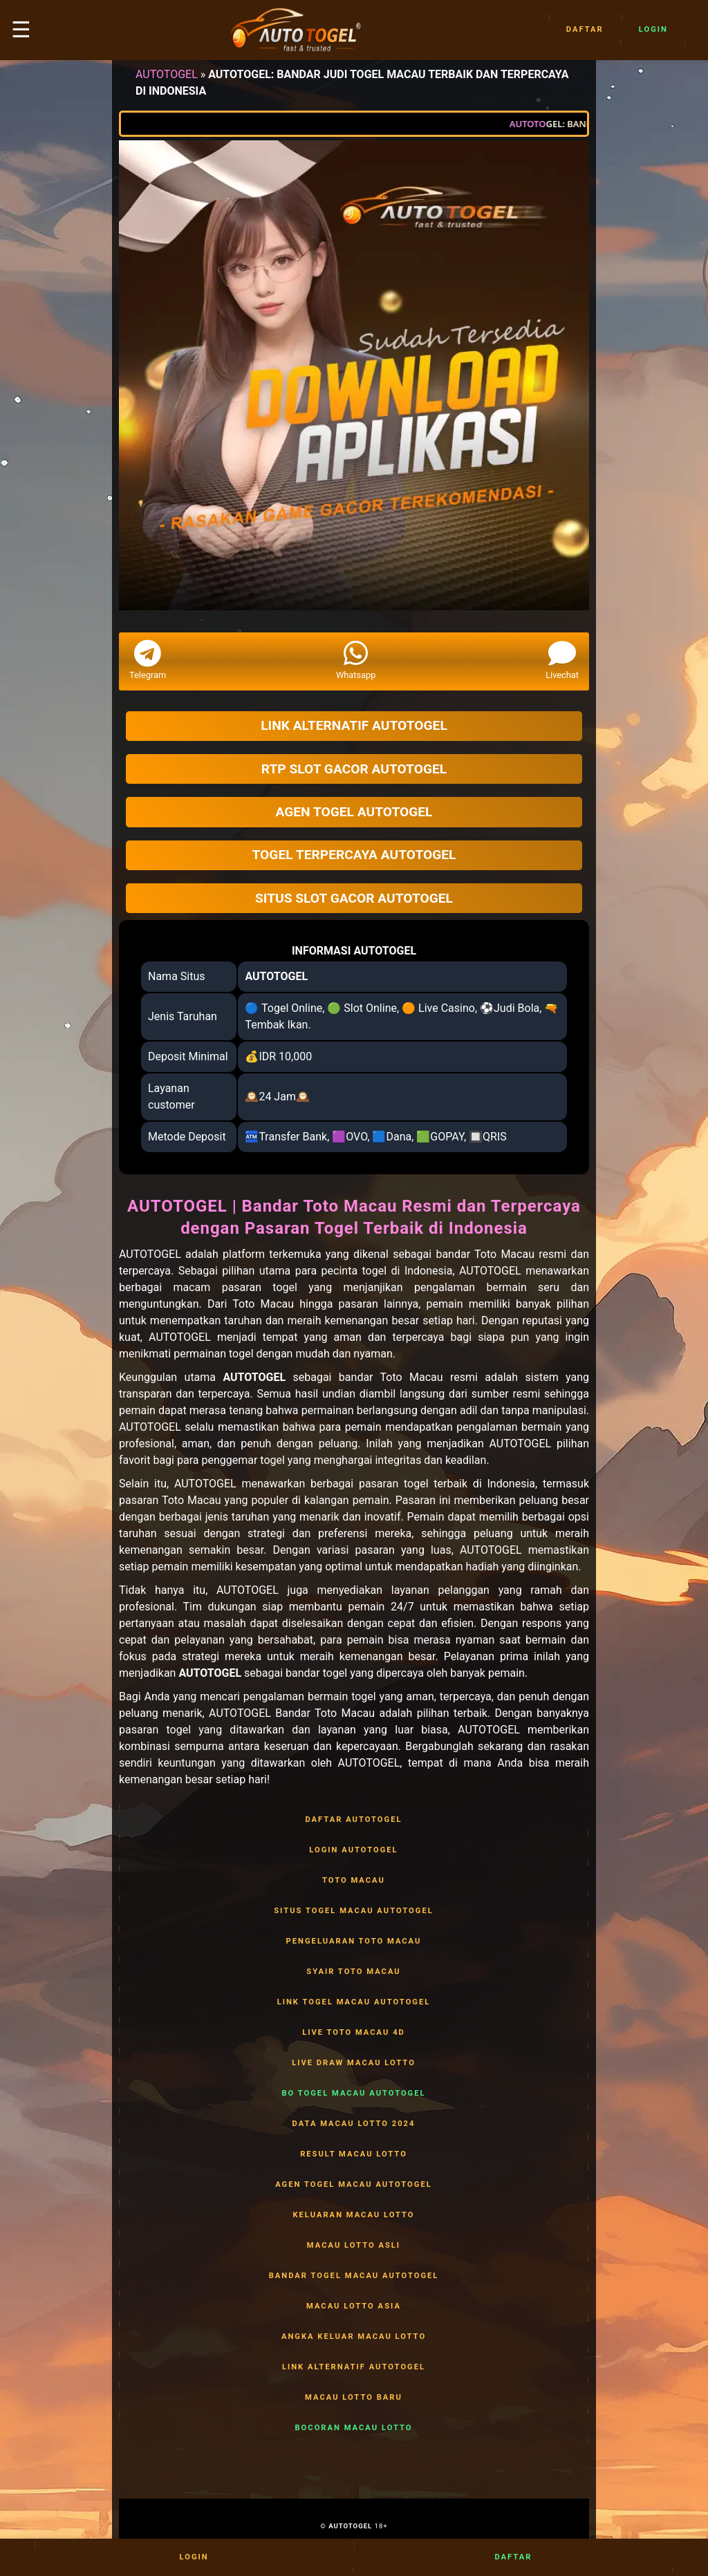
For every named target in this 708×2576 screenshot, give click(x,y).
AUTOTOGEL (167, 74)
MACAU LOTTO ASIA (353, 2306)
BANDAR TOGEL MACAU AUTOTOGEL (353, 2276)
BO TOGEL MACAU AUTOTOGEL (353, 2093)
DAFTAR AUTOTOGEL (353, 1820)
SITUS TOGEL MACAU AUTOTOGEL (353, 1911)
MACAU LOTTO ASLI (353, 2245)
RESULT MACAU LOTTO (353, 2154)
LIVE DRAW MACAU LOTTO (353, 2063)
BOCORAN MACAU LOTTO (353, 2428)
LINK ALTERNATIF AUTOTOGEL (353, 2367)
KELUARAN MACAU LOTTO (353, 2215)
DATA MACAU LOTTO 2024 (353, 2124)
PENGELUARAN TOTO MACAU (353, 1941)
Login (653, 30)
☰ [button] (21, 30)
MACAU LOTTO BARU (353, 2397)
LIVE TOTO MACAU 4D (353, 2033)
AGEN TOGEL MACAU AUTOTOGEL (353, 2185)
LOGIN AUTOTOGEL (353, 1850)
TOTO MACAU (353, 1880)
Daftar (585, 30)
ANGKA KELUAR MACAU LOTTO (353, 2337)
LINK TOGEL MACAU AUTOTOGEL (353, 2002)
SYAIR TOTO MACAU (353, 1972)
